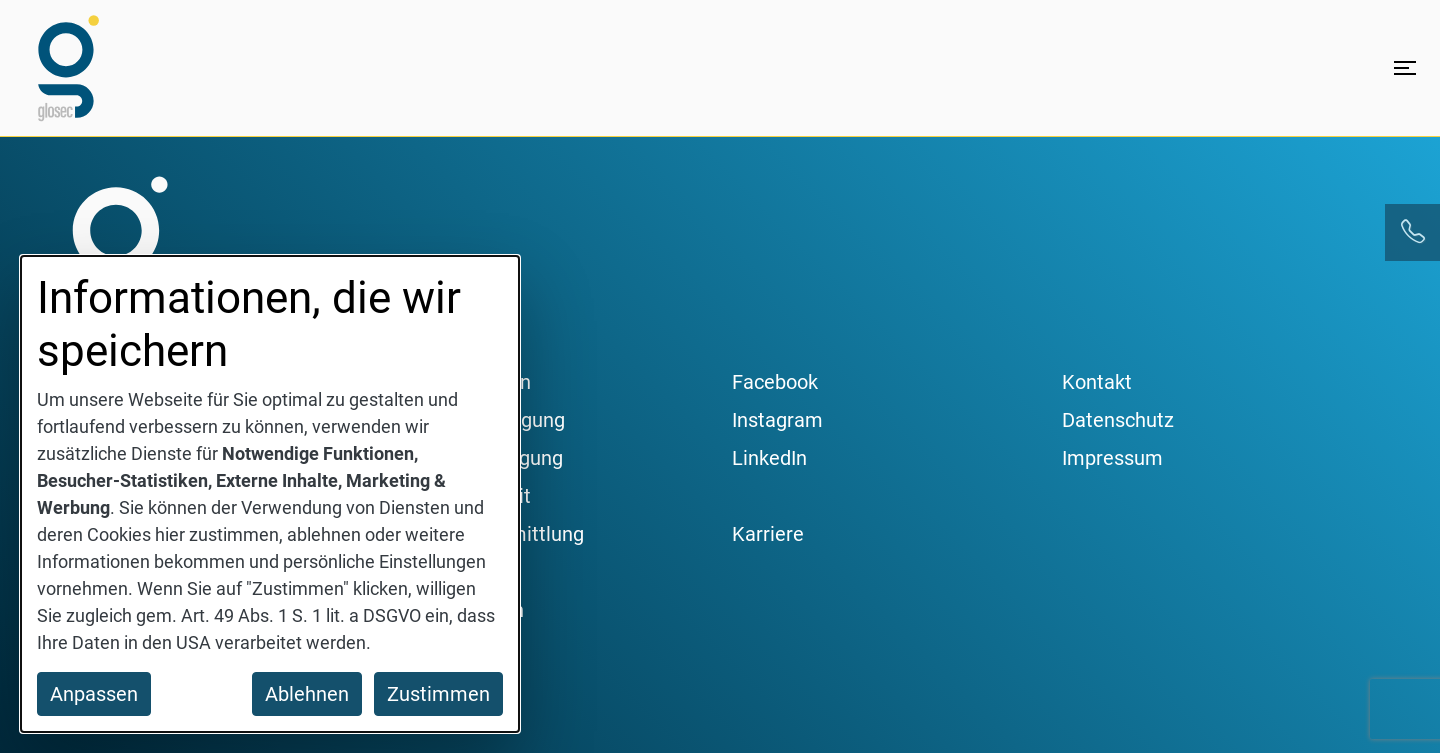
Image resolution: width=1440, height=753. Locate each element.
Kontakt (1097, 382)
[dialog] (270, 494)
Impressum (1112, 458)
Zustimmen (438, 694)
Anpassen (94, 694)
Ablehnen (307, 694)
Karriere (768, 534)
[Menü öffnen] (1405, 68)
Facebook (775, 382)
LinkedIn (769, 458)
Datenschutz (1118, 420)
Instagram (777, 420)
